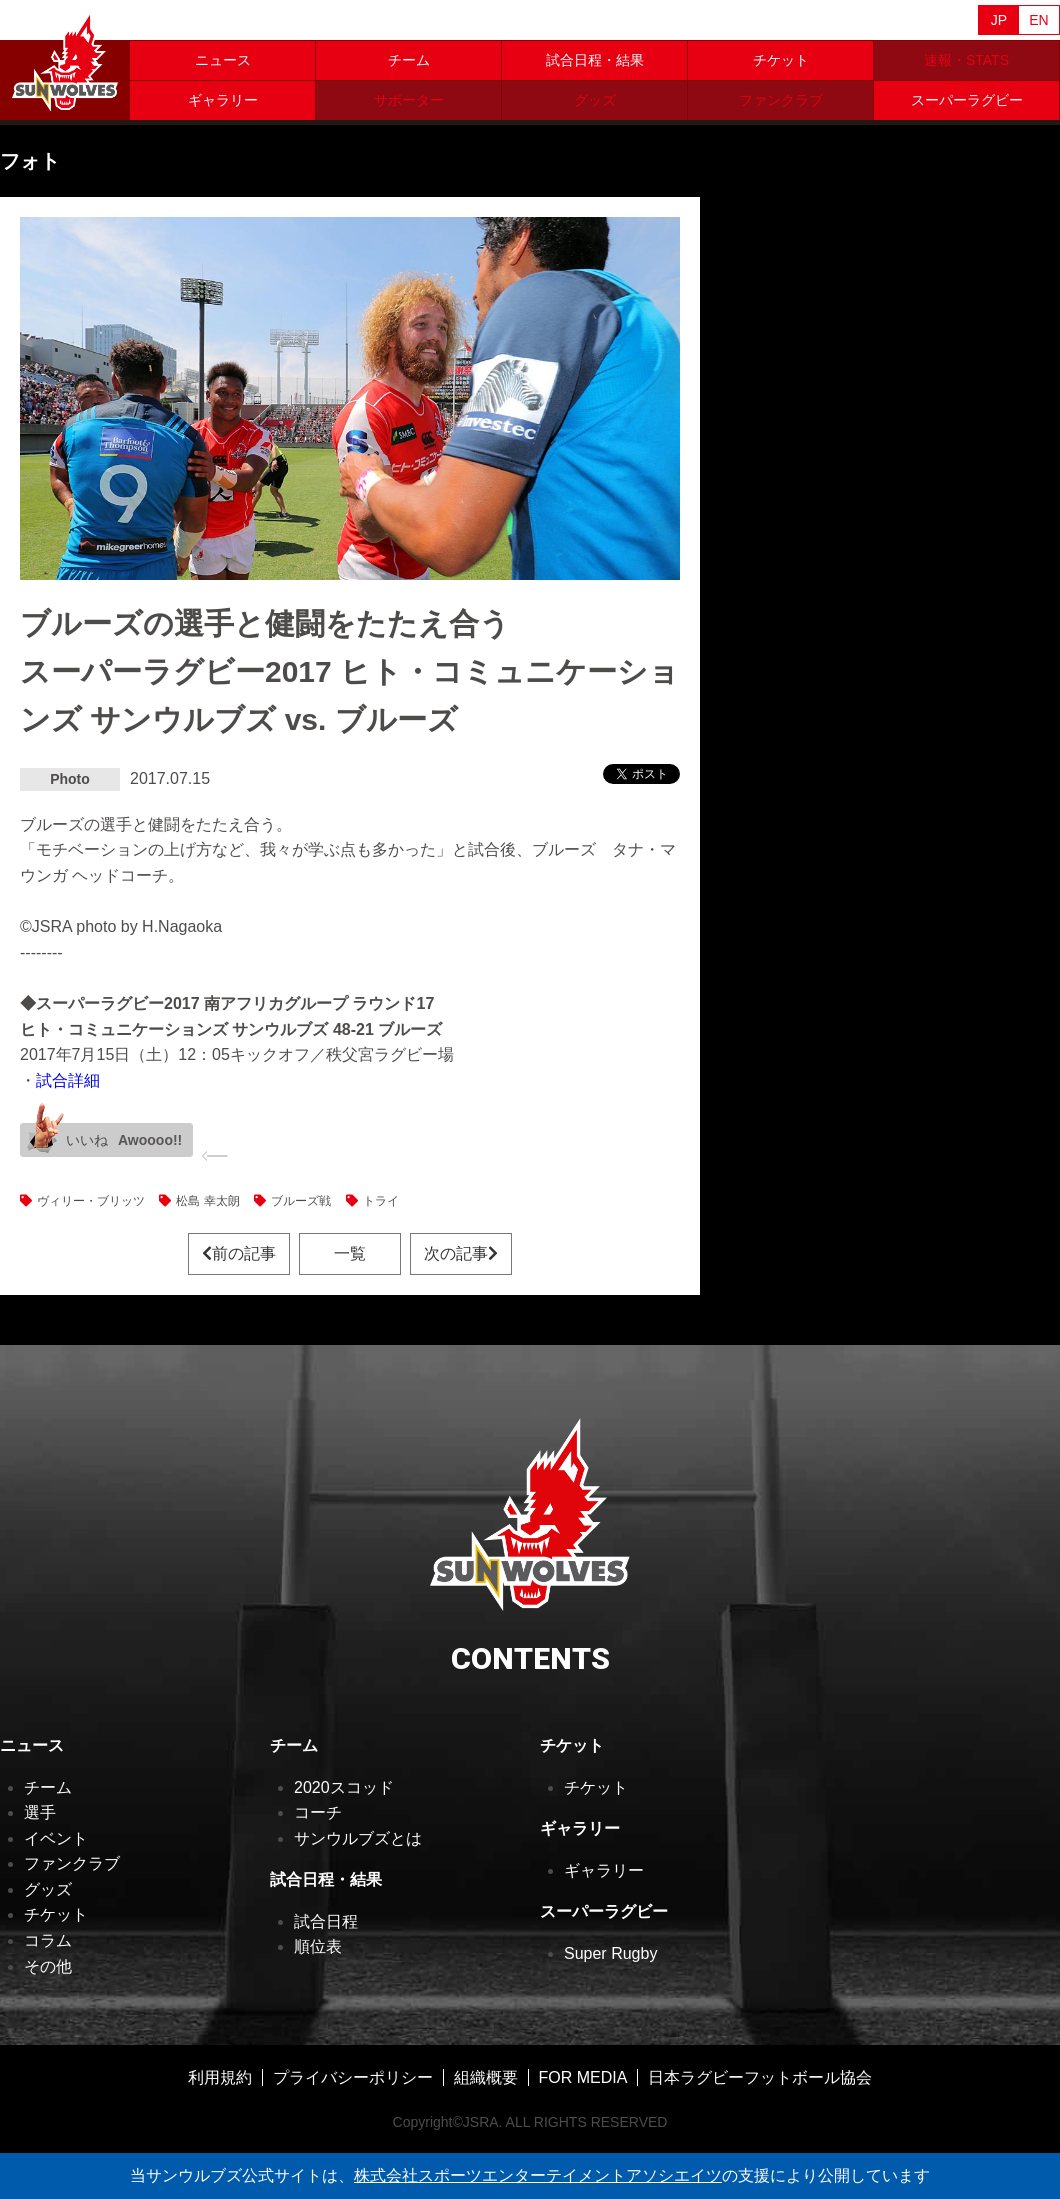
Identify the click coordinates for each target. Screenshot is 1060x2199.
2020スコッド (344, 1787)
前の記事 (239, 1253)
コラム (48, 1940)
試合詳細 (68, 1080)
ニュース (223, 60)
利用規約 (220, 2077)
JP (999, 20)
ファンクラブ (72, 1863)
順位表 (318, 1946)
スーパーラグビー (967, 100)
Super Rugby (610, 1953)
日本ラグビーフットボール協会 (760, 2077)
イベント (56, 1838)
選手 (40, 1812)
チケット (781, 60)
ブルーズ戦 (301, 1201)
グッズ (48, 1889)
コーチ (318, 1812)
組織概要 (486, 2077)
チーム (409, 60)
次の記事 (461, 1253)
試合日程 (326, 1921)
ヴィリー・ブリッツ (91, 1201)
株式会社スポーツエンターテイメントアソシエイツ (538, 2175)
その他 (48, 1966)
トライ (381, 1201)
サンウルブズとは (358, 1838)
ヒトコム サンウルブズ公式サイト (65, 60)
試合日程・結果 (595, 60)
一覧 (350, 1253)
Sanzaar (192, 21)
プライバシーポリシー (353, 2077)
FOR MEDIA (583, 2077)
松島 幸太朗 (207, 1201)
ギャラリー (223, 100)
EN (1038, 20)
